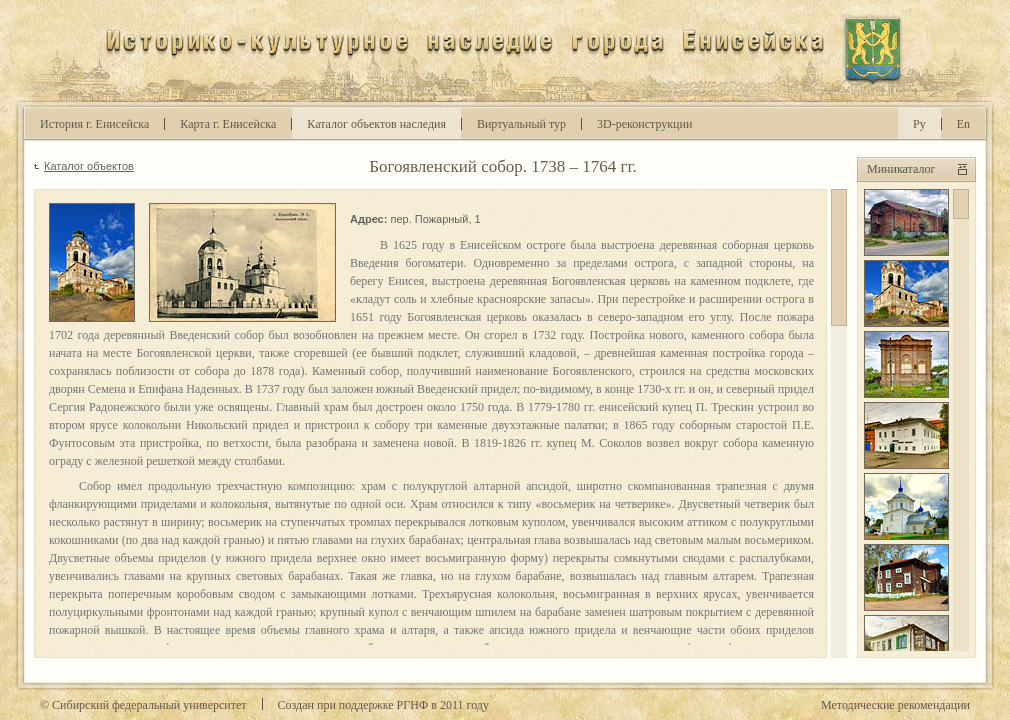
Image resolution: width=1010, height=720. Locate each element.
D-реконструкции (644, 124)
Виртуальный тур (521, 124)
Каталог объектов (89, 166)
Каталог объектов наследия (376, 124)
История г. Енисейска (94, 124)
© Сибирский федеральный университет (143, 705)
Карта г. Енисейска (228, 124)
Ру (919, 124)
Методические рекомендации (895, 705)
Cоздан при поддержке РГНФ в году (383, 705)
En (963, 124)
